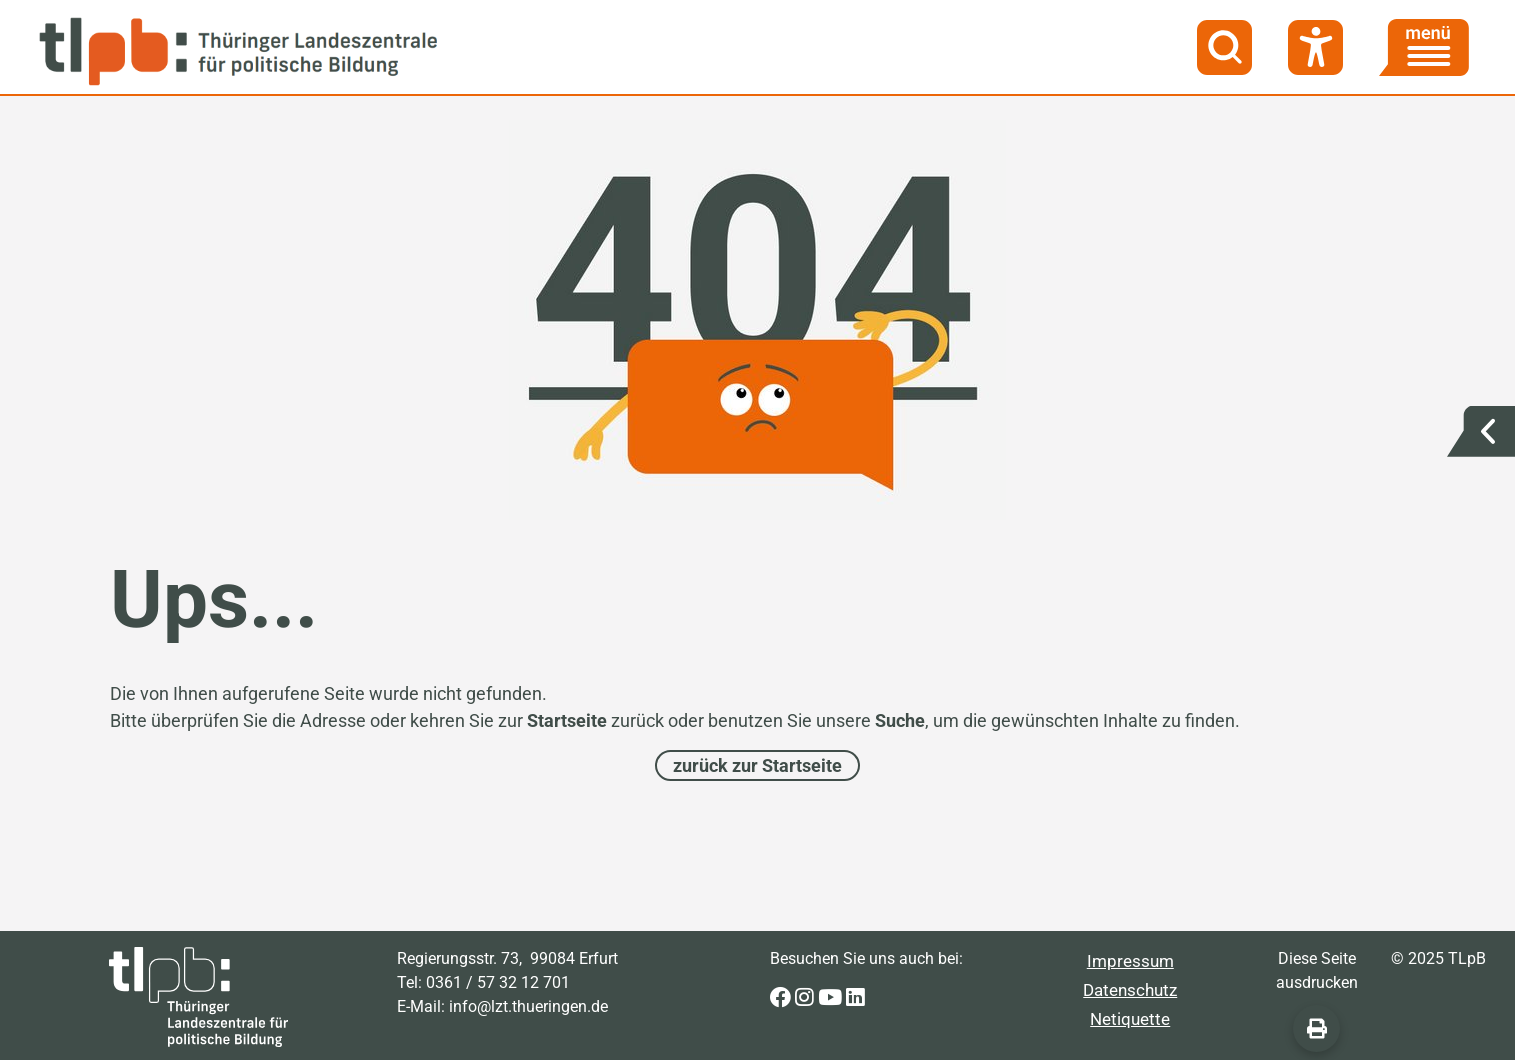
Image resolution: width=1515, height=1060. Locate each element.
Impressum (1130, 961)
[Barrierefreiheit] (1315, 47)
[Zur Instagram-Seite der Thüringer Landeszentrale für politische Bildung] (806, 998)
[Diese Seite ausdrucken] (1316, 1028)
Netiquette (1130, 1019)
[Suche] (1224, 47)
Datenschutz (1130, 990)
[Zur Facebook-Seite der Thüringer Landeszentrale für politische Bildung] (782, 998)
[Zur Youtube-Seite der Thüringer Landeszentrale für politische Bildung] (832, 998)
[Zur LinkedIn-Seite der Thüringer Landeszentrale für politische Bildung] (855, 998)
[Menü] (1424, 47)
